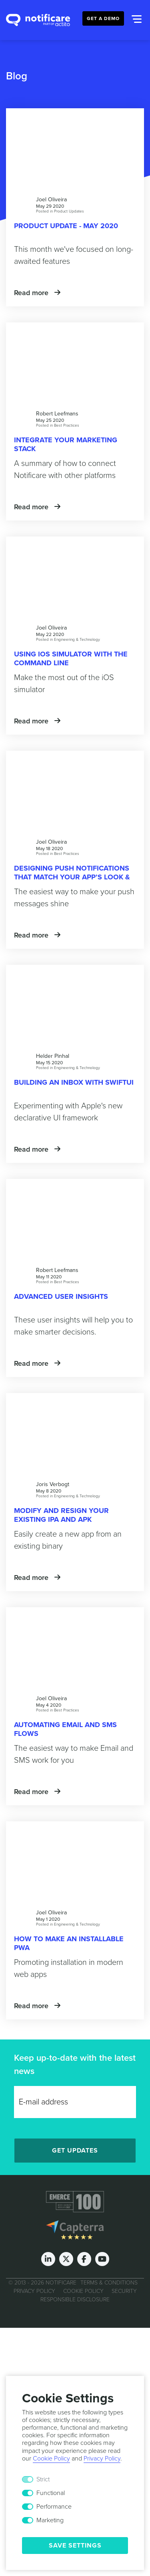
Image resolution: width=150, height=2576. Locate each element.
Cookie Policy (83, 2291)
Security (124, 2291)
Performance (54, 2507)
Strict (43, 2479)
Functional (50, 2493)
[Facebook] (84, 2259)
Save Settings (75, 2546)
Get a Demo (103, 18)
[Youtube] (102, 2259)
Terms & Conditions (109, 2282)
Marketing (50, 2520)
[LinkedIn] (48, 2259)
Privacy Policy (34, 2291)
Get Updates (75, 2151)
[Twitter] (66, 2259)
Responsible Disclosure (75, 2299)
